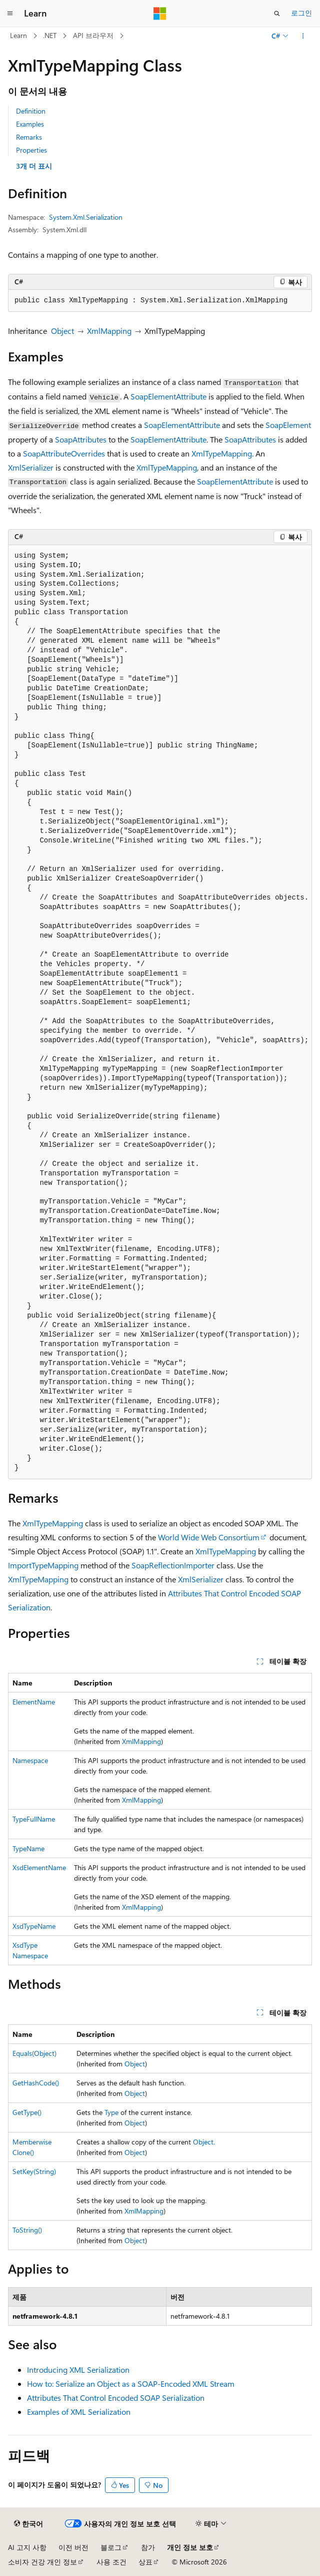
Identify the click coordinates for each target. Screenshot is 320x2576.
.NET (49, 35)
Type (111, 2112)
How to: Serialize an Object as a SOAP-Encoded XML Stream (130, 2383)
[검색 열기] (277, 14)
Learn (18, 35)
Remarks (29, 137)
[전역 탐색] (10, 14)
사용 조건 (111, 2561)
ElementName (33, 1701)
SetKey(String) (34, 2171)
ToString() (27, 2230)
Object (62, 330)
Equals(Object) (34, 2053)
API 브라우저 (93, 35)
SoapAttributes (80, 439)
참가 (148, 2547)
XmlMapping (109, 330)
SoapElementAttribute (168, 396)
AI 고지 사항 (27, 2547)
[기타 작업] (303, 36)
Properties (31, 150)
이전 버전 (73, 2547)
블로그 (111, 2547)
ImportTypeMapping (43, 1565)
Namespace (30, 1760)
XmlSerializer (31, 467)
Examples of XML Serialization (78, 2411)
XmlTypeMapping (222, 453)
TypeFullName (33, 1819)
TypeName (28, 1848)
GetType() (27, 2112)
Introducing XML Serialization (78, 2369)
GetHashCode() (35, 2082)
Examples (30, 124)
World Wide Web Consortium (209, 1537)
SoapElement (288, 424)
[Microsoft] (160, 13)
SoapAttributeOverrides (64, 453)
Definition (31, 111)
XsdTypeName (34, 1926)
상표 (145, 2561)
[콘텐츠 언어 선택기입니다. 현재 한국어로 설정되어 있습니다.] (28, 2524)
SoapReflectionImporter (173, 1565)
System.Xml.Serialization (85, 217)
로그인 (301, 13)
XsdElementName (39, 1867)
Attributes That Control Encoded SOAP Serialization (115, 2397)
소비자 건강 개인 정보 (42, 2561)
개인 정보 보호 (190, 2547)
